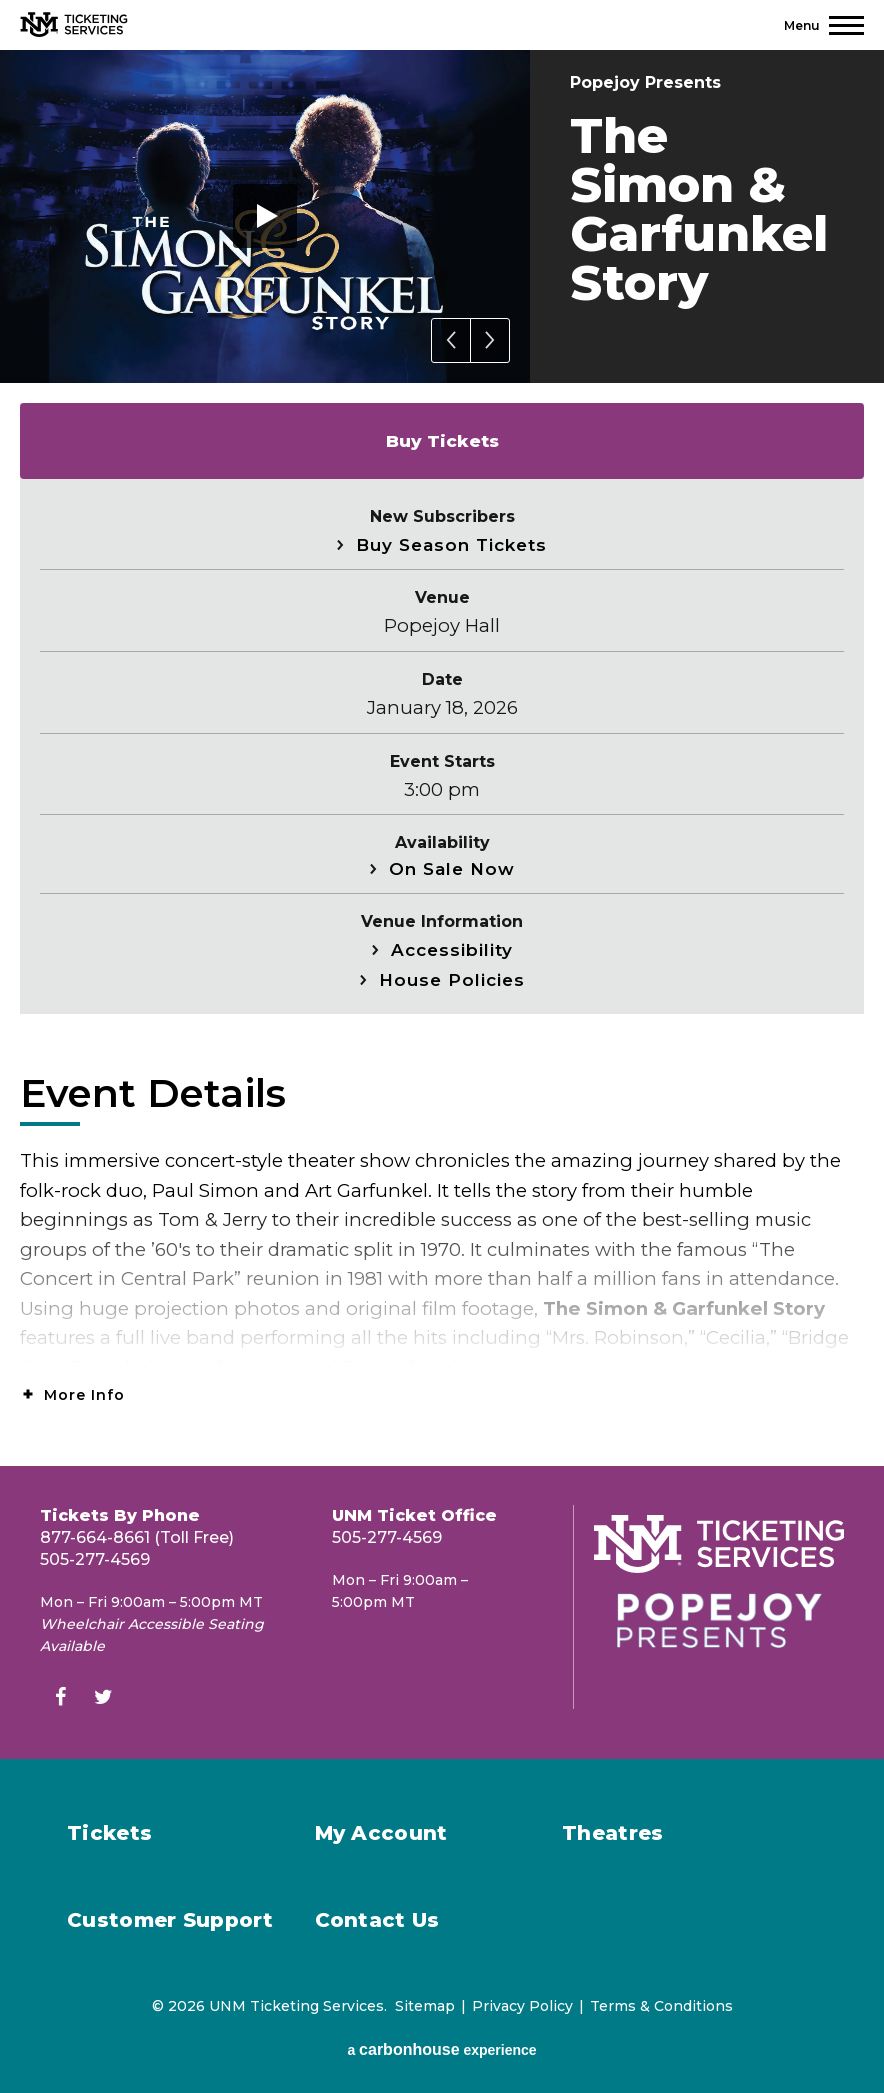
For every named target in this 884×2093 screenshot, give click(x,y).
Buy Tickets (442, 441)
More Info (84, 1395)
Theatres (612, 1833)
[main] (442, 758)
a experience (441, 2049)
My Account (381, 1833)
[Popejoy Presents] (719, 1620)
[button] (451, 340)
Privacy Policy (522, 2006)
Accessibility (452, 950)
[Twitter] (103, 1699)
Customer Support (170, 1920)
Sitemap (425, 2006)
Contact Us (377, 1920)
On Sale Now (452, 869)
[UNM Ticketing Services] (74, 24)
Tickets (109, 1833)
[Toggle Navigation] (824, 25)
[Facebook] (60, 1699)
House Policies (452, 980)
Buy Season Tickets (451, 545)
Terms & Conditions (661, 2006)
